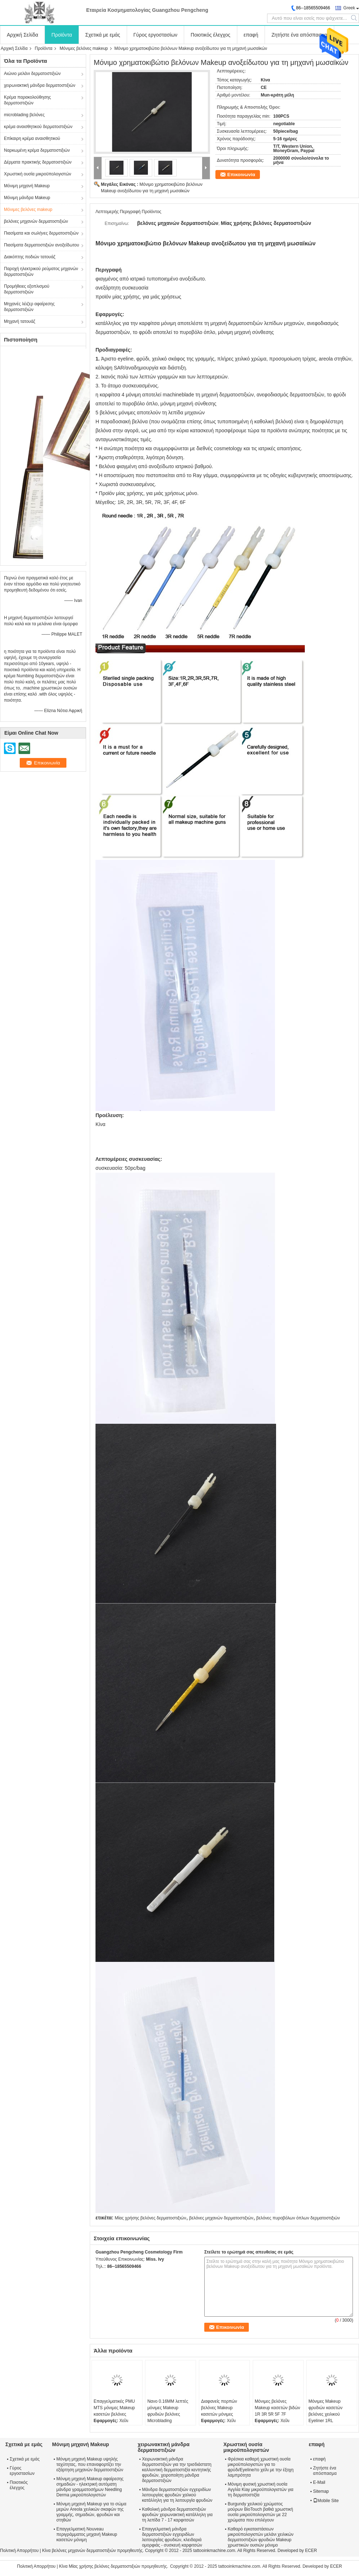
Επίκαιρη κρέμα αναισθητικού (32, 138)
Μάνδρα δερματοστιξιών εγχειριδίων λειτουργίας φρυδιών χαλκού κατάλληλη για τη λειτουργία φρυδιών (177, 2495)
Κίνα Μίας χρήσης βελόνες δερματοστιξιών (99, 2566)
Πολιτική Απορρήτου (19, 2550)
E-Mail (319, 2482)
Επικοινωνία (241, 174)
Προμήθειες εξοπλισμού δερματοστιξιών (26, 289)
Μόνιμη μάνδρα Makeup (27, 197)
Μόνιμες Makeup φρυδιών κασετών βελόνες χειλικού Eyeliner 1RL (325, 2411)
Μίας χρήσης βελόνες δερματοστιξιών (150, 2218)
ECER (311, 2550)
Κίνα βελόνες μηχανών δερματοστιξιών (79, 2550)
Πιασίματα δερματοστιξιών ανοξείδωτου (41, 245)
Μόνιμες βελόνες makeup (84, 48)
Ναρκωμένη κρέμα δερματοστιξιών (37, 150)
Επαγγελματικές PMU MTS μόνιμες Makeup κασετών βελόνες (114, 2408)
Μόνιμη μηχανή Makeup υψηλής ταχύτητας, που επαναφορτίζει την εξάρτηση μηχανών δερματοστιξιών (89, 2464)
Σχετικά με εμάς (102, 35)
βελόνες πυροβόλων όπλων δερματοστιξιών (298, 2218)
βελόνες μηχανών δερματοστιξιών (36, 221)
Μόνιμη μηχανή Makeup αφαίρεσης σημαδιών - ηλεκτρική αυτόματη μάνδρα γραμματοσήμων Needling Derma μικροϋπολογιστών (89, 2486)
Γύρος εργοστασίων (156, 35)
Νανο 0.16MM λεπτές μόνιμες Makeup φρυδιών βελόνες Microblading (167, 2411)
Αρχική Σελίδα (22, 35)
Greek (349, 7)
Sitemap (321, 2491)
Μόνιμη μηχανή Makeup (27, 185)
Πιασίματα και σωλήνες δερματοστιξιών (41, 233)
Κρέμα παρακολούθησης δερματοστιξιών (27, 100)
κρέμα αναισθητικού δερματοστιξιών (38, 126)
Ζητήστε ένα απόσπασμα (299, 35)
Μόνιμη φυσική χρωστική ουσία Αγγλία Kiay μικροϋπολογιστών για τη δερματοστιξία (260, 2489)
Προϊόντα (61, 35)
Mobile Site (326, 2500)
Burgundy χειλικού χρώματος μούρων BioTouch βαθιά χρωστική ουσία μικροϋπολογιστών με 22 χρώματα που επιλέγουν (260, 2512)
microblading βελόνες (24, 114)
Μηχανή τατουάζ (19, 321)
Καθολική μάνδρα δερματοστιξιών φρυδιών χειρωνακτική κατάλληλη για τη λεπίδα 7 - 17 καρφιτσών (177, 2515)
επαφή (251, 35)
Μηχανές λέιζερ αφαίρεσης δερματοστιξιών (29, 306)
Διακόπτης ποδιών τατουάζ (29, 256)
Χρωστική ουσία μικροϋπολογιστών (37, 173)
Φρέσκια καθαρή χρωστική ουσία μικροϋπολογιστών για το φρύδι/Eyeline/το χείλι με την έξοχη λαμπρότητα (261, 2467)
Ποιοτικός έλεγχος (210, 35)
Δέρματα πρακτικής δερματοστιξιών (37, 162)
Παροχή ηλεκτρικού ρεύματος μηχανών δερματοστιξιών (41, 271)
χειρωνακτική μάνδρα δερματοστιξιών (39, 85)
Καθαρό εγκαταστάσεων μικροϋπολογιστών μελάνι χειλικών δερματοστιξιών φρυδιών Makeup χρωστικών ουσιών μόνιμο (260, 2537)
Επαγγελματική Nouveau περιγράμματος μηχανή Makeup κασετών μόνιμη (86, 2534)
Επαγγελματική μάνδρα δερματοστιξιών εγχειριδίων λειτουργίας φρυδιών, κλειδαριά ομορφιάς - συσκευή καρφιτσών (172, 2537)
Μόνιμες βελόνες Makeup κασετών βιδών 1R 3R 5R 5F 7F (277, 2408)
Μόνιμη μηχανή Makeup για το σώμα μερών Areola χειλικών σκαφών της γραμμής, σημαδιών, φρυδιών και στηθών (91, 2512)
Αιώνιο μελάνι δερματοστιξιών (32, 73)
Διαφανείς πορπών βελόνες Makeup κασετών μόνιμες (219, 2408)
